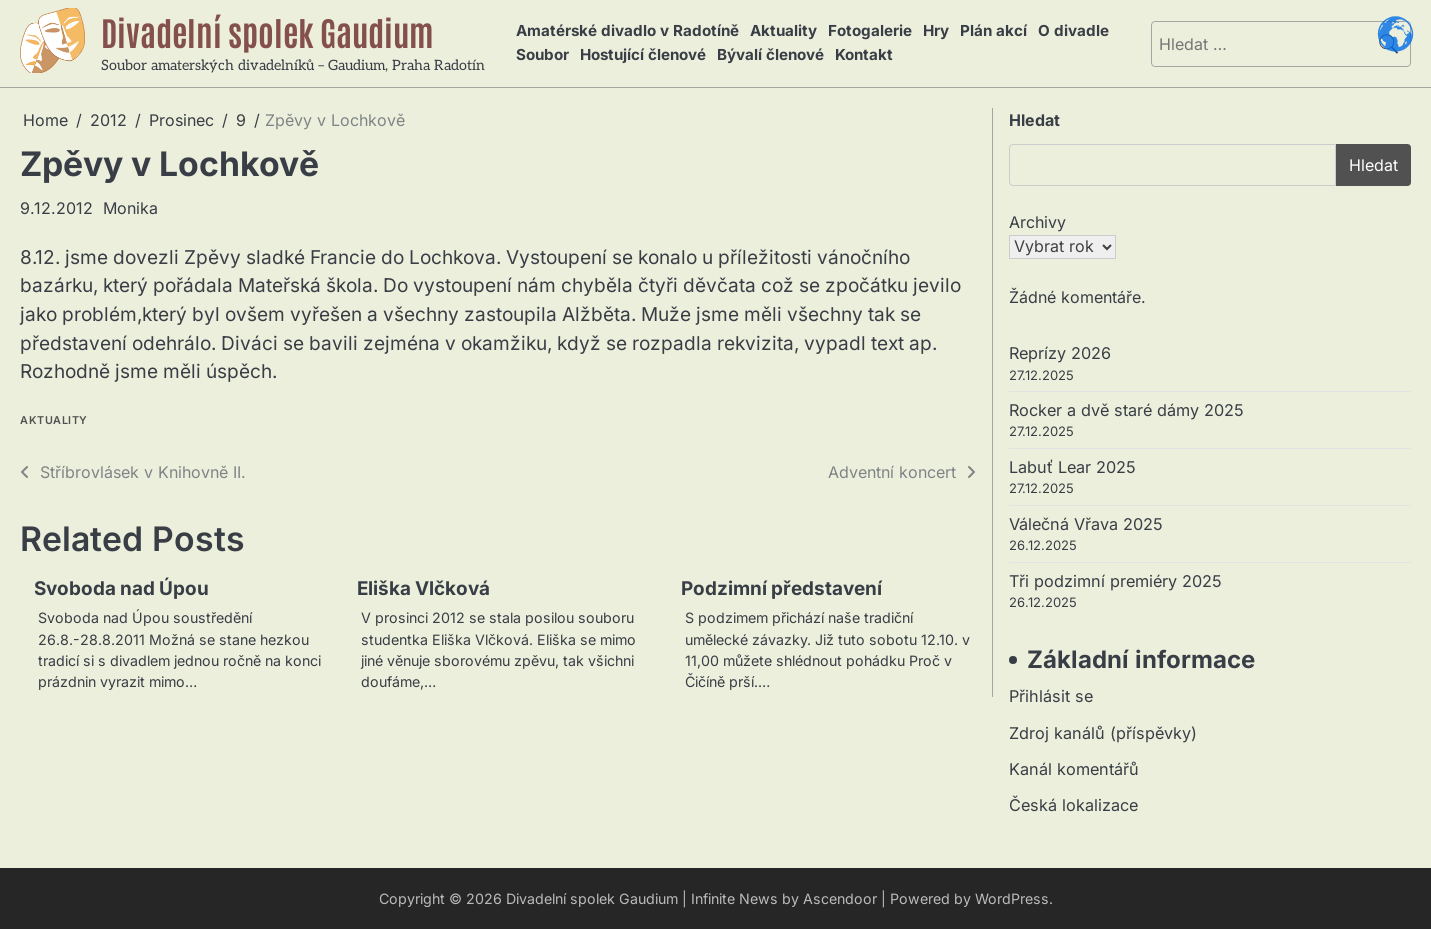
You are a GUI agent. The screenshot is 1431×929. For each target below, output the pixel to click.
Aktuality (782, 31)
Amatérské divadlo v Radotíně (627, 31)
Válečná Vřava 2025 (1086, 524)
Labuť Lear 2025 (1072, 467)
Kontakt (861, 54)
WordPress (1012, 898)
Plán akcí (989, 31)
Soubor (541, 54)
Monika (130, 208)
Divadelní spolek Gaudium (270, 31)
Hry (933, 31)
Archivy (1037, 222)
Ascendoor (840, 898)
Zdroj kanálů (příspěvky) (1103, 733)
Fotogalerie (868, 31)
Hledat (1034, 120)
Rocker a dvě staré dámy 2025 (1126, 410)
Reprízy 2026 (1060, 353)
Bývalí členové (768, 54)
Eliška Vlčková (424, 588)
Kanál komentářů (1074, 769)
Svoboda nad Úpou (122, 588)
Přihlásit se (1051, 697)
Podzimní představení (782, 588)
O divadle (1068, 31)
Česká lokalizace (1073, 806)
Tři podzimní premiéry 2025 (1115, 581)
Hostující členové (641, 54)
